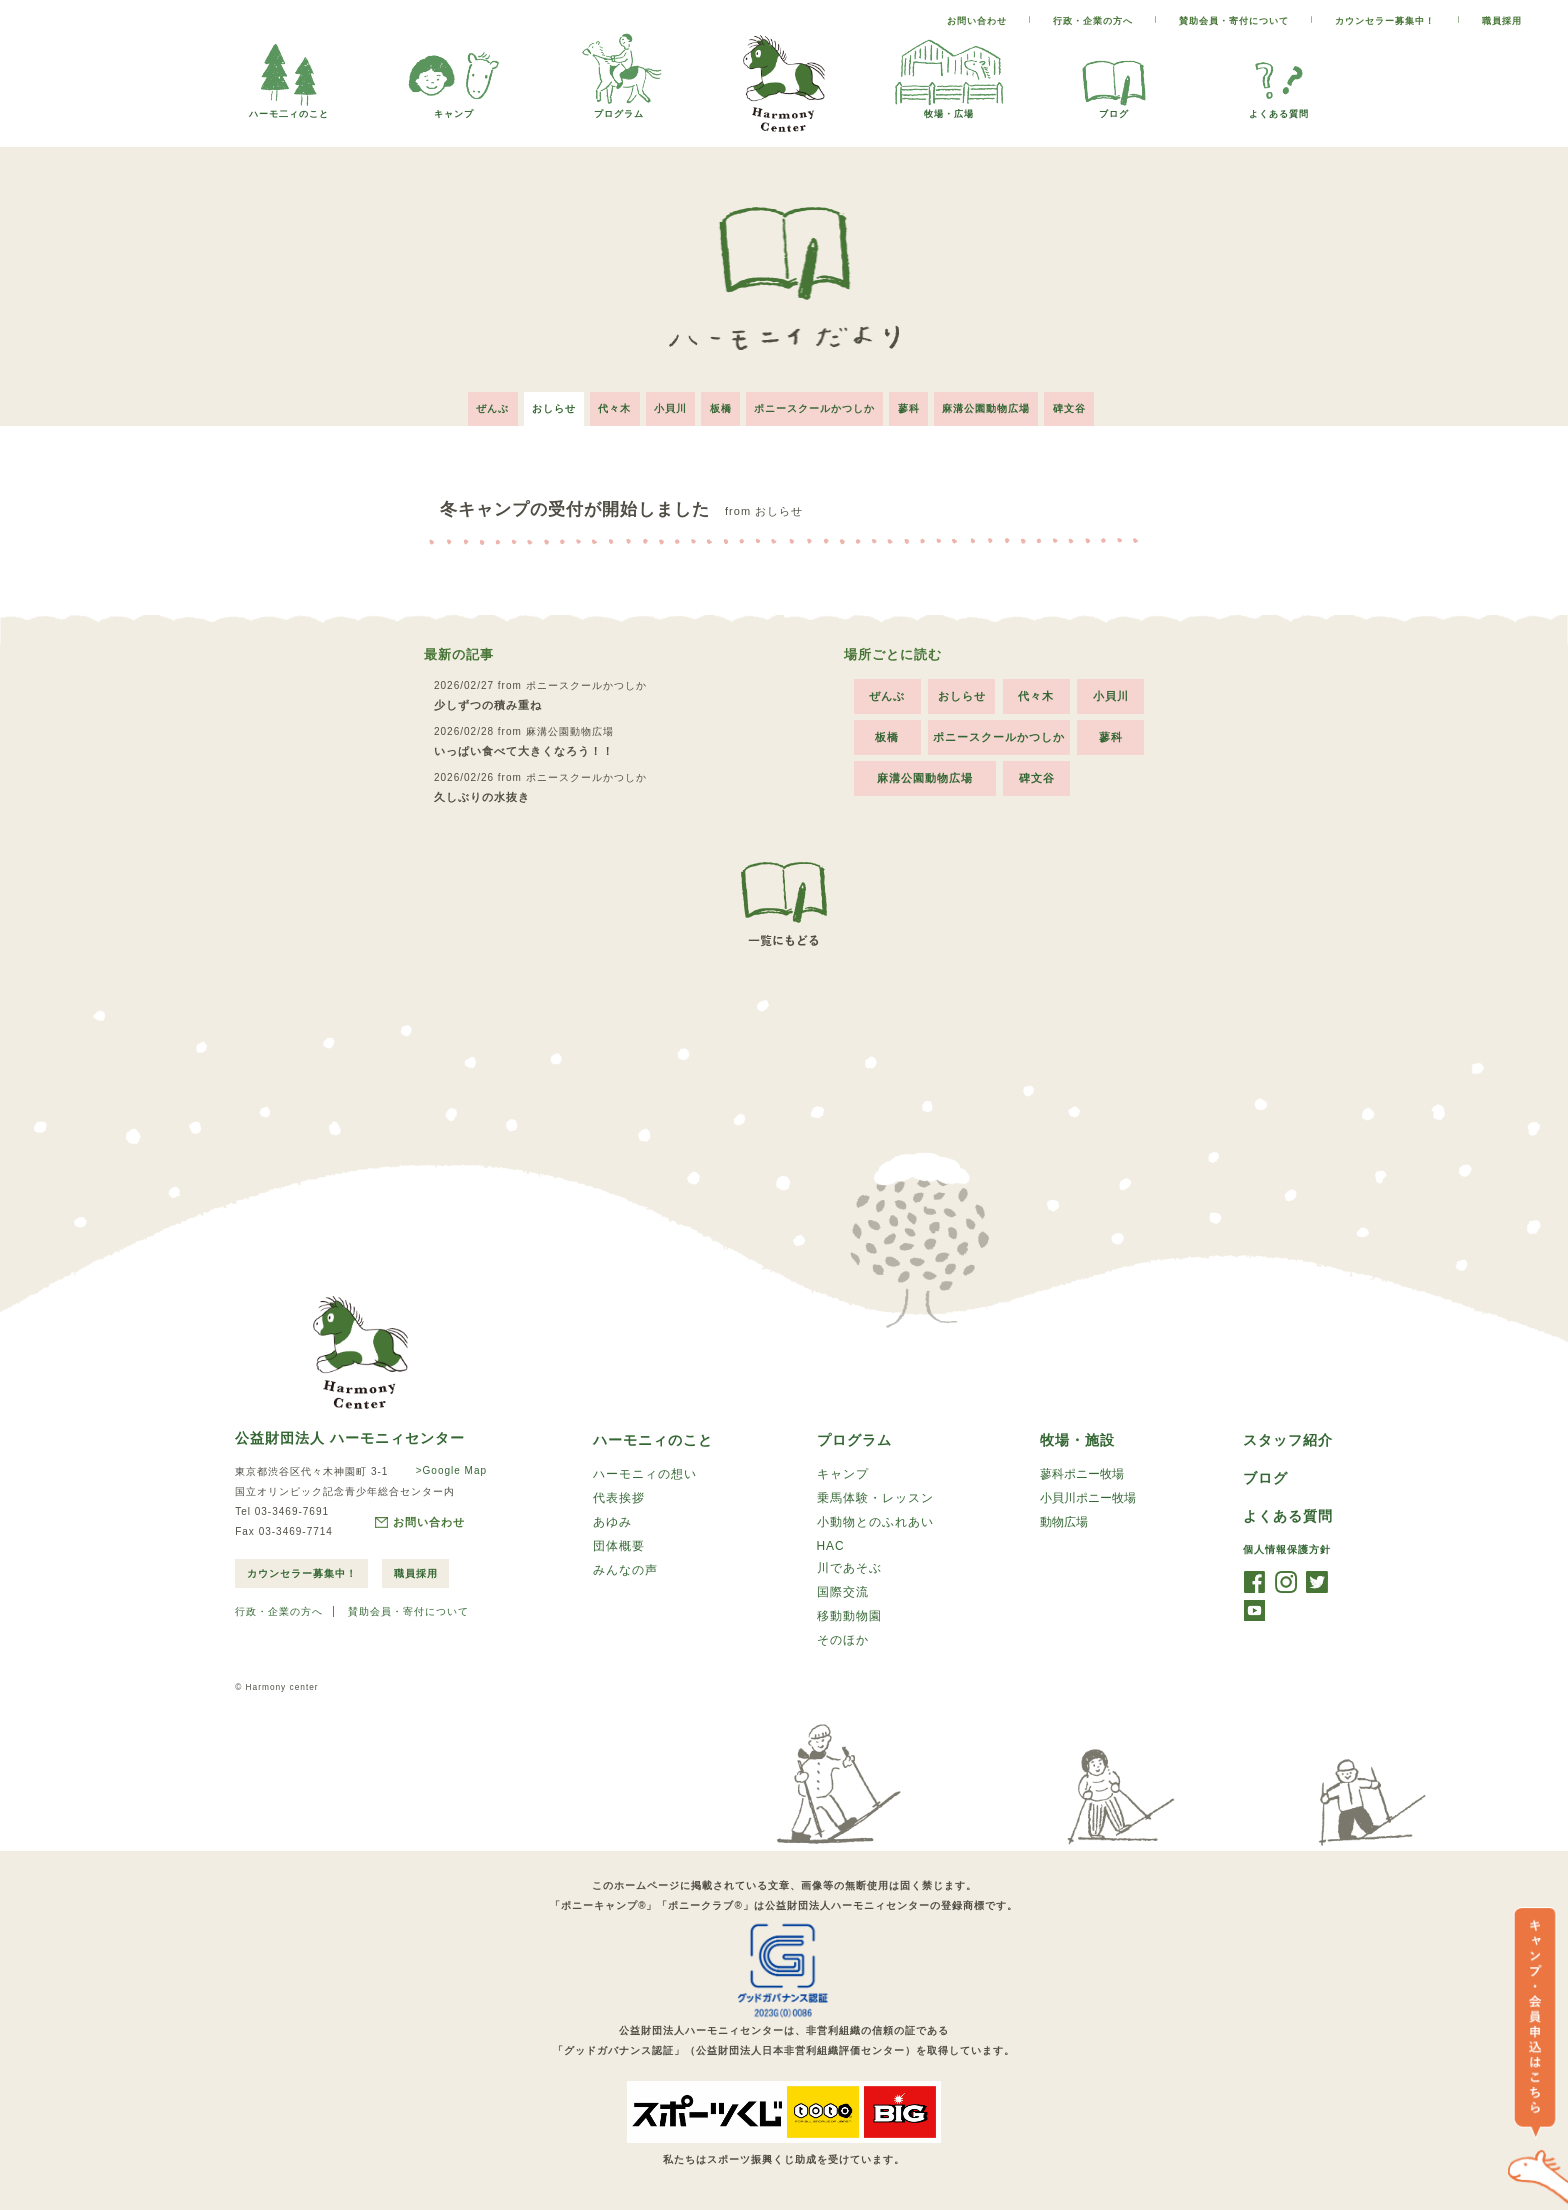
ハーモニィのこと (653, 1436)
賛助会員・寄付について (1234, 21)
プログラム (619, 108)
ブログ (1114, 108)
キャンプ (454, 108)
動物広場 (1064, 1521)
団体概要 (619, 1546)
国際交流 (843, 1593)
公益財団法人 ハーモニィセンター (350, 1433)
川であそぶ (849, 1568)
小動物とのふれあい (875, 1521)
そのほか (843, 1643)
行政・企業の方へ (1093, 21)
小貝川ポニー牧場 (1088, 1496)
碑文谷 (1083, 404)
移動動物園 (849, 1618)
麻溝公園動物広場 (997, 404)
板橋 (721, 404)
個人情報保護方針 (1287, 1547)
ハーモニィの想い (645, 1471)
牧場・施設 (1077, 1436)
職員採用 (1502, 21)
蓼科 (916, 404)
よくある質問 (1279, 108)
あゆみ (612, 1521)
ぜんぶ (479, 404)
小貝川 (667, 404)
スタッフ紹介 (1288, 1436)
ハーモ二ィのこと (289, 108)
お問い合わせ (977, 21)
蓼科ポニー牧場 (1082, 1471)
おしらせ (544, 404)
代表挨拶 (619, 1496)
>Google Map (449, 1465)
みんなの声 (625, 1571)
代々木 (608, 404)
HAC (831, 1545)
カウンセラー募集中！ (1385, 21)
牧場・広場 (949, 108)
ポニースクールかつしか (818, 404)
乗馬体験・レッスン (875, 1496)
